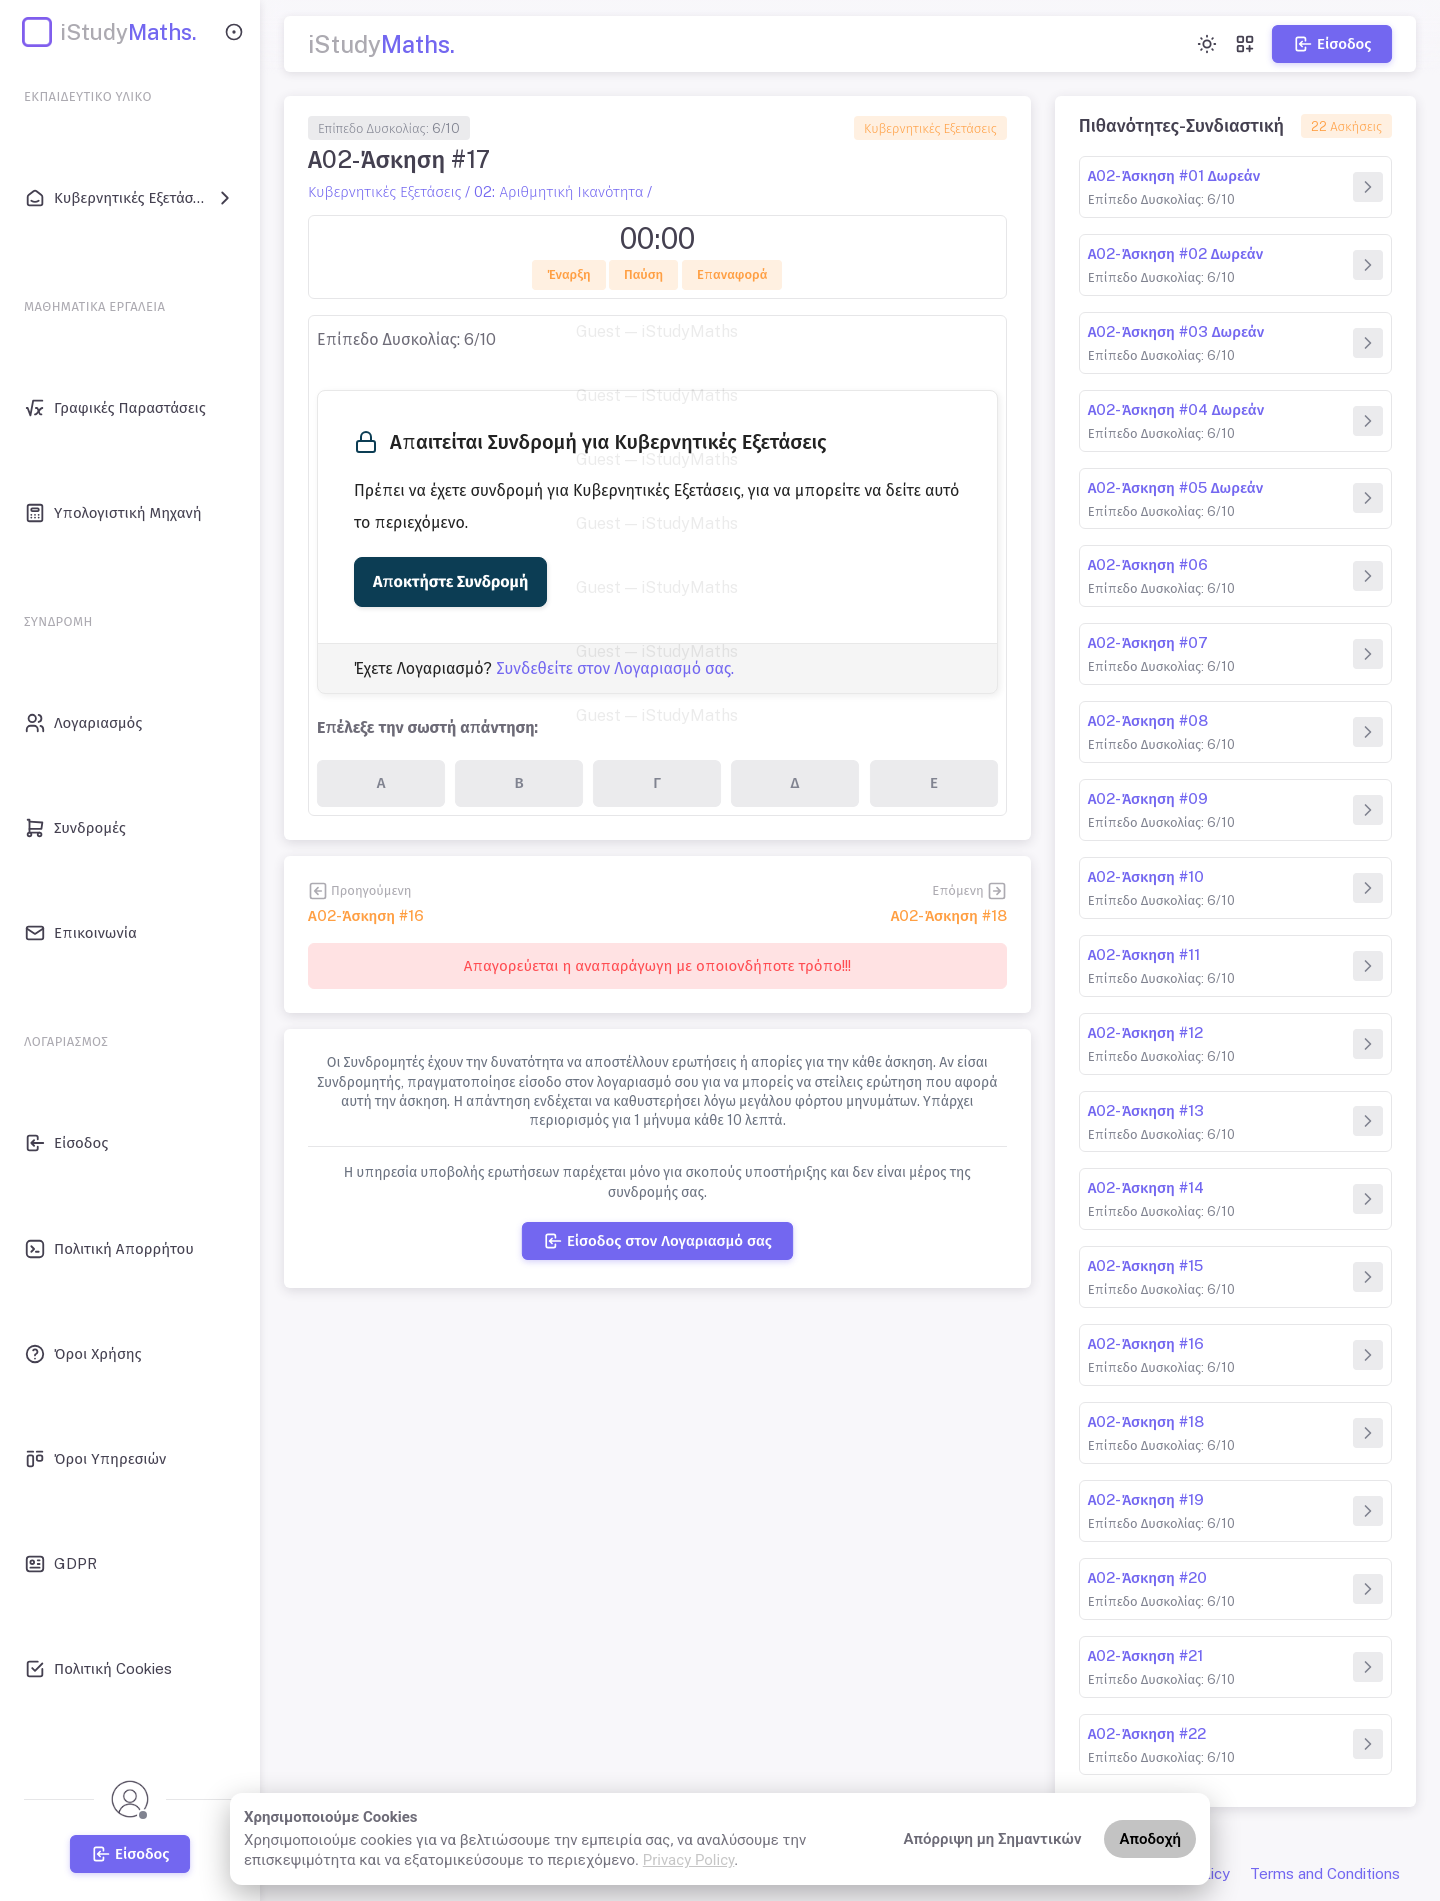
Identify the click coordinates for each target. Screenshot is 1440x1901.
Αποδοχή (1150, 1839)
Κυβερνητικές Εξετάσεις (930, 128)
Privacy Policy (689, 1860)
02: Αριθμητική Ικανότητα (558, 191)
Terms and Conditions (1325, 1873)
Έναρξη (569, 274)
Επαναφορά (732, 274)
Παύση (643, 274)
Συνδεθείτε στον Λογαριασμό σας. (615, 668)
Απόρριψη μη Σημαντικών (993, 1839)
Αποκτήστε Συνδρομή (450, 581)
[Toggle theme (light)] (1207, 44)
